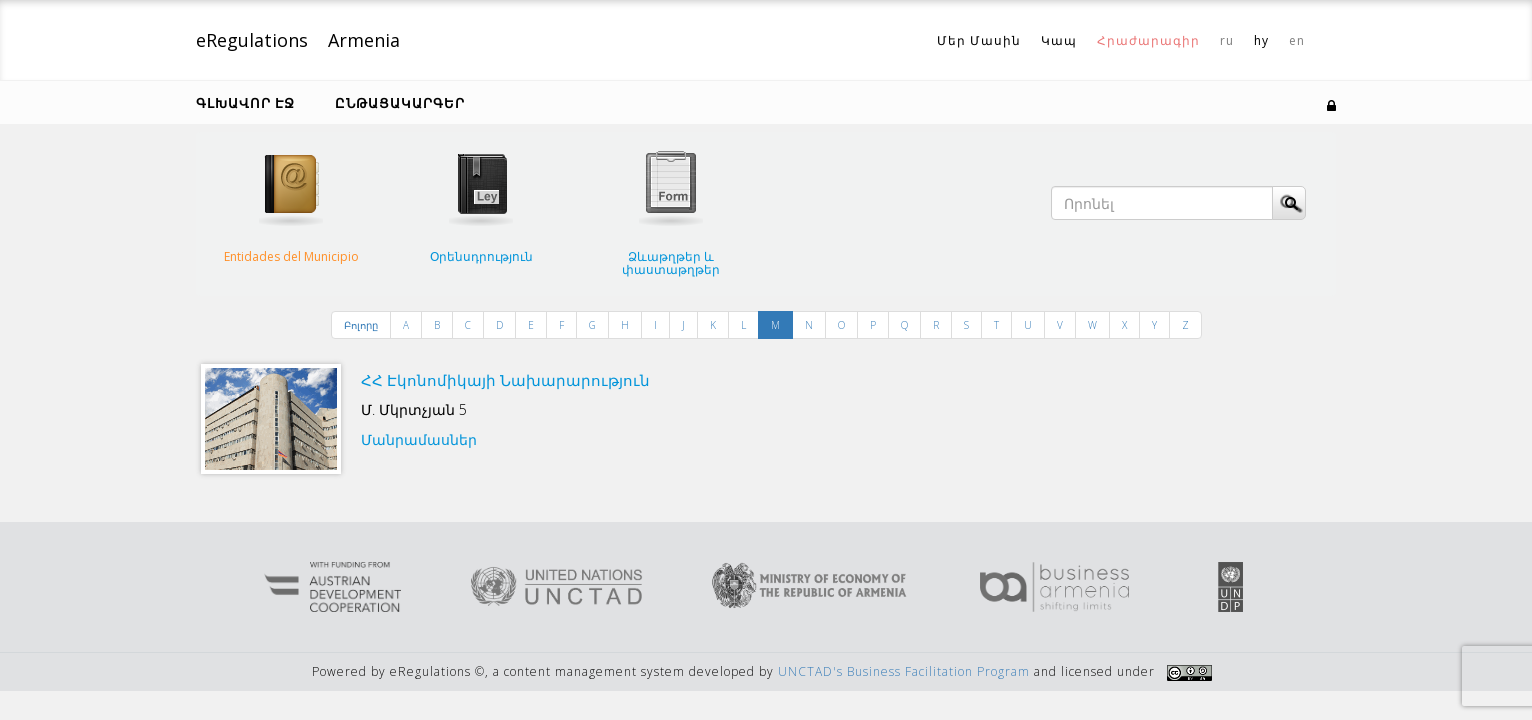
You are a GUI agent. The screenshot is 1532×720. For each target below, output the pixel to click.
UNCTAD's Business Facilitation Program (904, 671)
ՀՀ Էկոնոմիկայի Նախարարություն (505, 380)
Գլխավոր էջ (245, 103)
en (1297, 40)
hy (1261, 40)
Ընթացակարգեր (400, 103)
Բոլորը (361, 325)
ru (1227, 40)
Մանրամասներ (419, 439)
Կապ (1059, 40)
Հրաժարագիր (1148, 40)
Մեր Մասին (979, 40)
